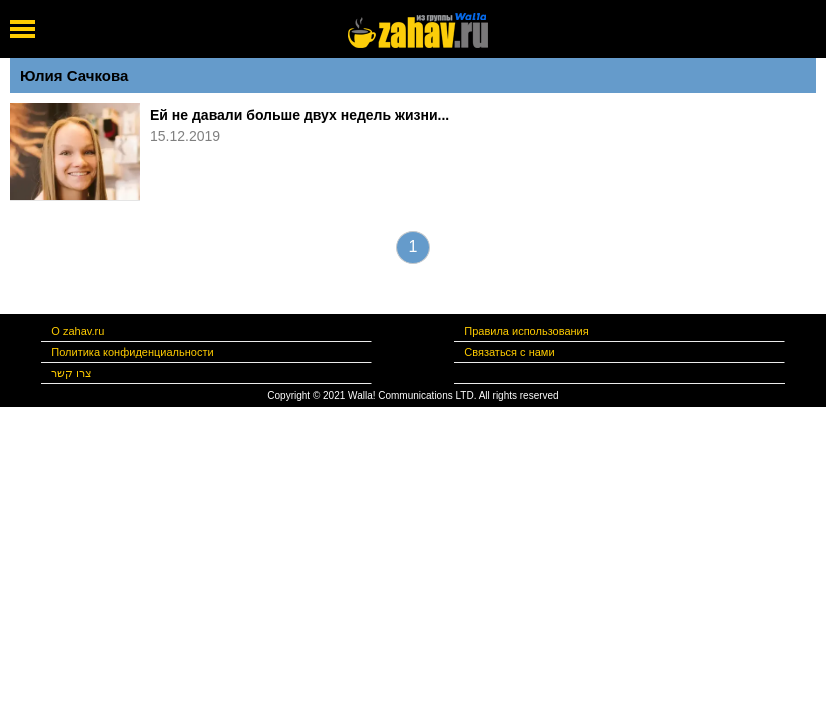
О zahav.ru (77, 331)
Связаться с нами (509, 352)
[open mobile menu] (22, 29)
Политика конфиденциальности (132, 352)
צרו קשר (71, 373)
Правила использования (526, 331)
